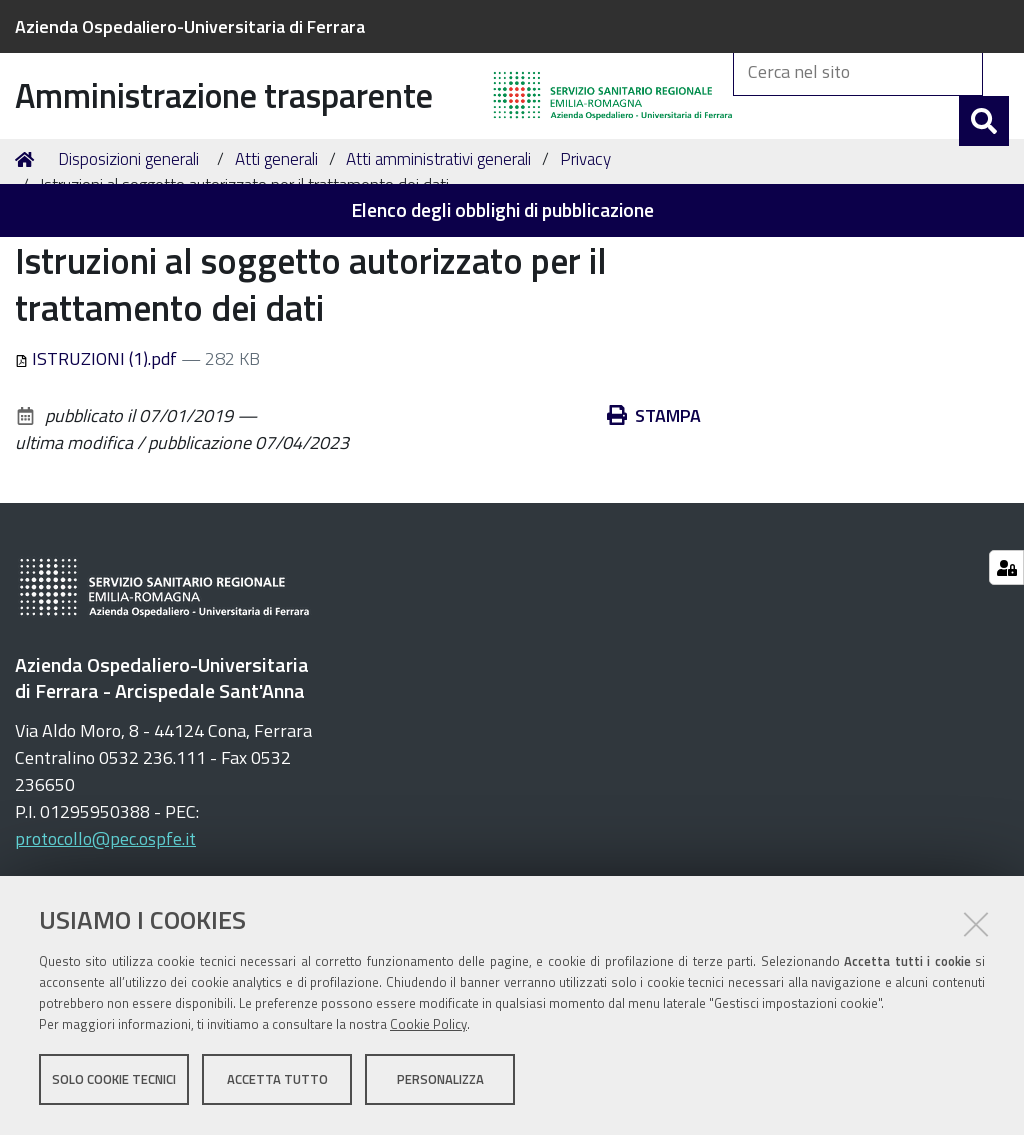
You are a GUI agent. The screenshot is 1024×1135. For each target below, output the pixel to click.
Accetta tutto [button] (277, 1083)
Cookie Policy (428, 1028)
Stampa (654, 512)
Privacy (585, 256)
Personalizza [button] (440, 1083)
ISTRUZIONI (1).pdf (98, 455)
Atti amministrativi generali (438, 256)
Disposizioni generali (128, 256)
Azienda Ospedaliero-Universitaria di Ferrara (190, 26)
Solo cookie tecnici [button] (114, 1083)
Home (28, 256)
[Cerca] (984, 143)
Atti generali (276, 256)
